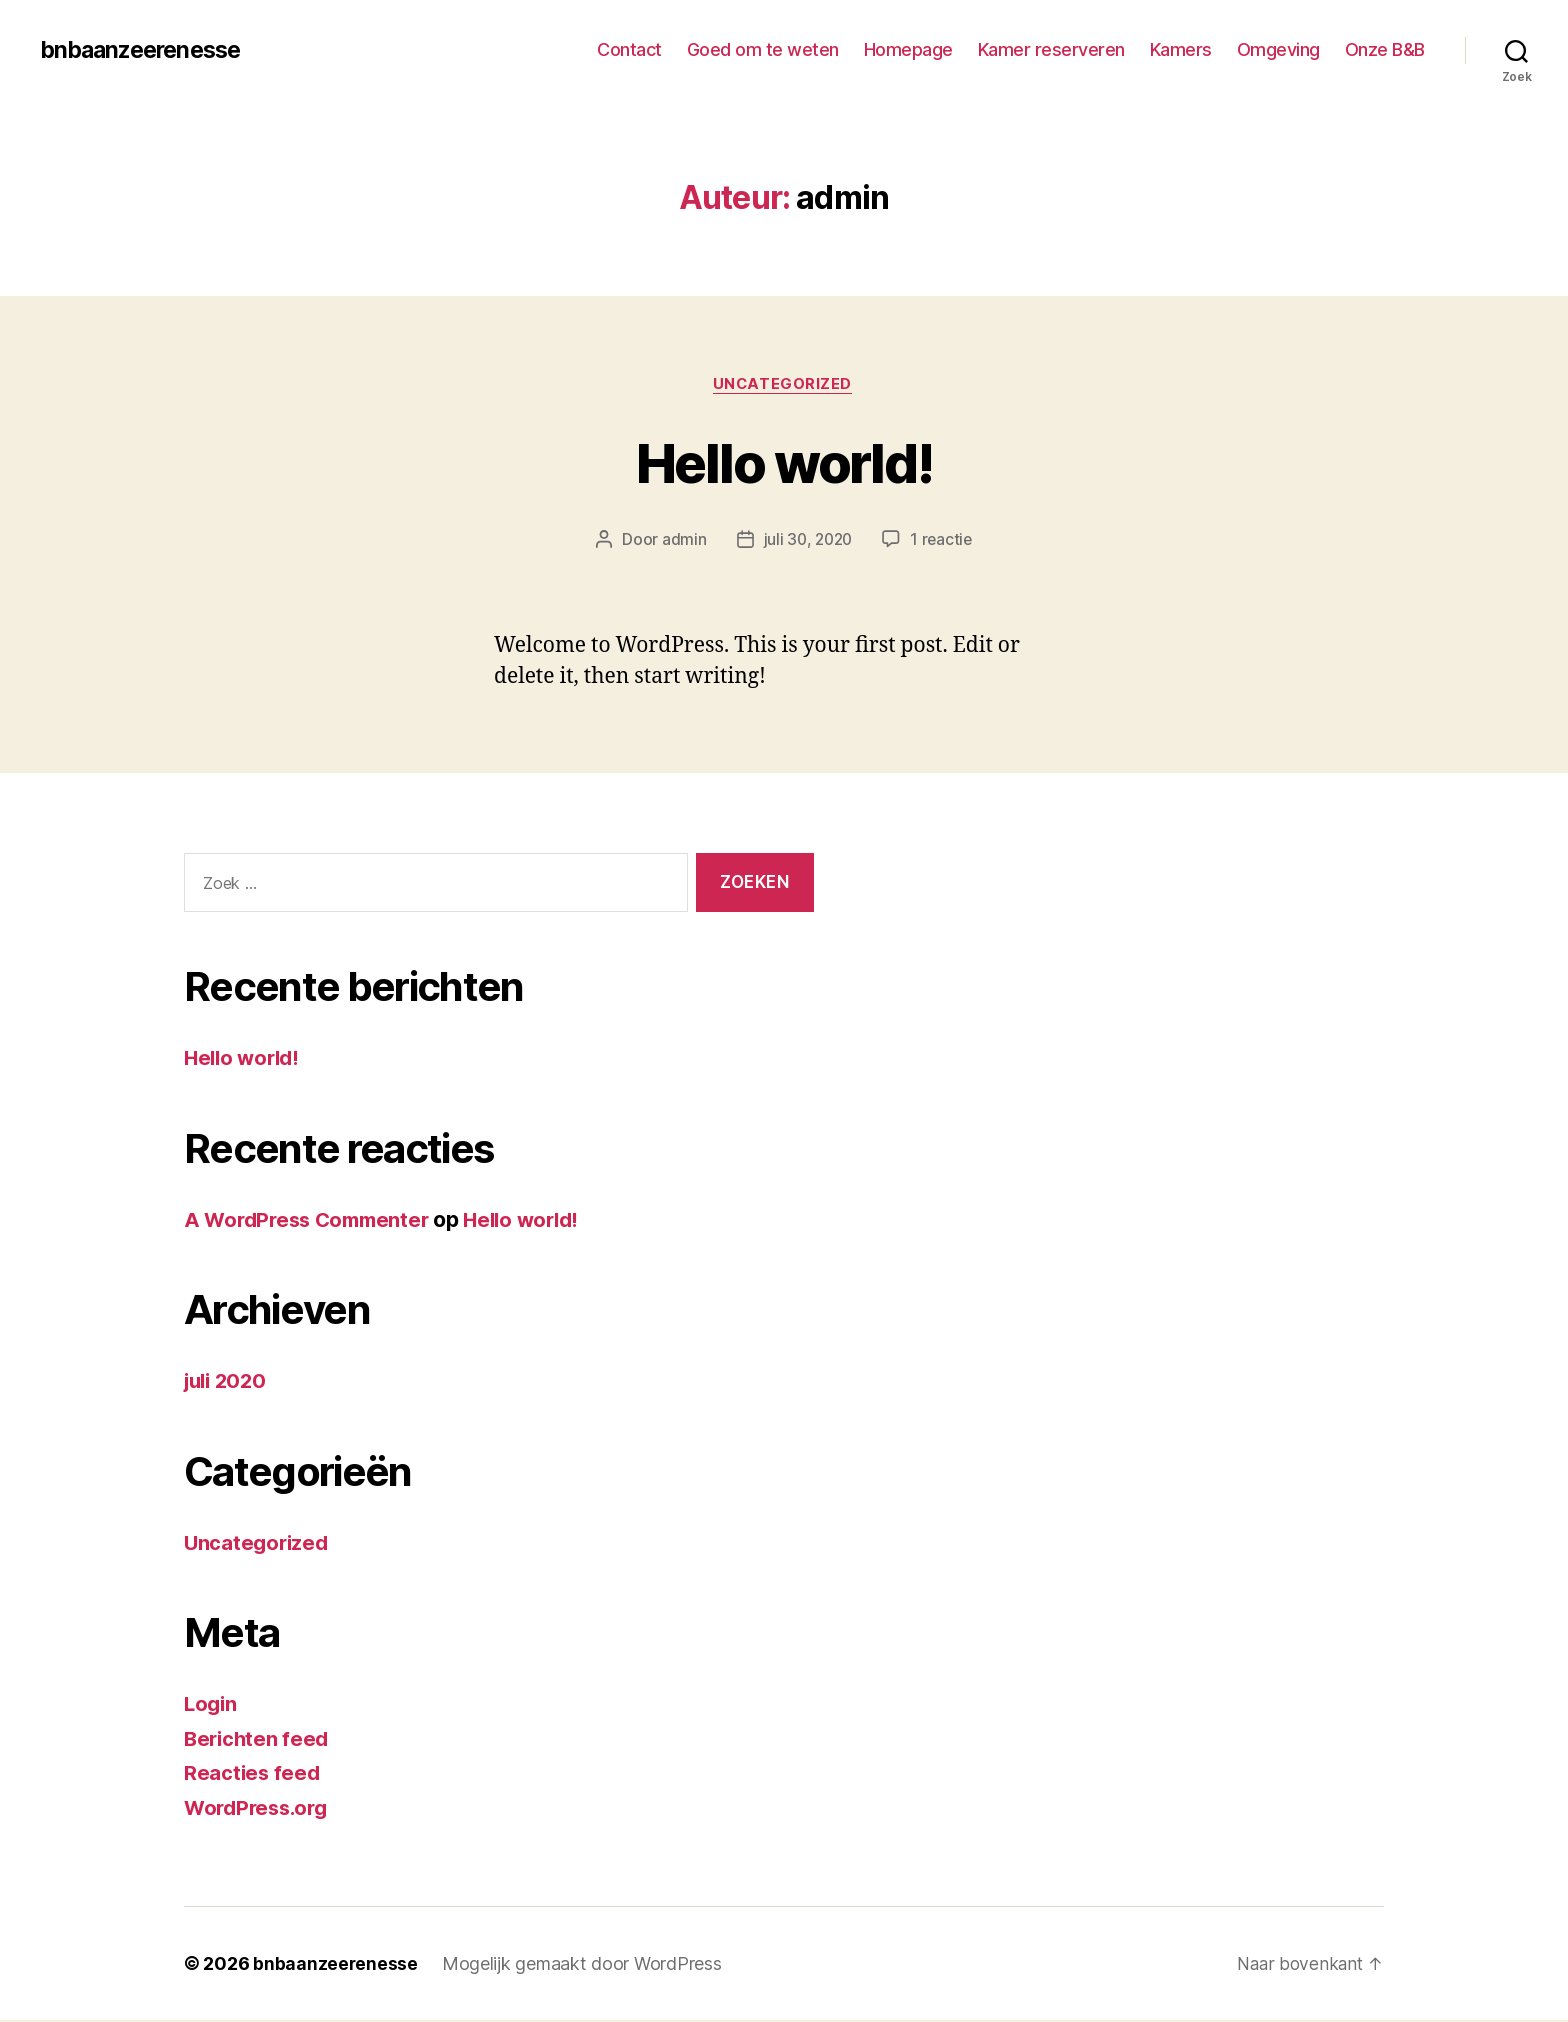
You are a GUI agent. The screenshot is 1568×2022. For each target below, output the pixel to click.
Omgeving (1278, 49)
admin (680, 541)
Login (212, 1705)
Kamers (1181, 49)
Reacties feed (253, 1774)
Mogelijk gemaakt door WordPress (583, 1965)
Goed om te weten (763, 49)
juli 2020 (228, 1382)
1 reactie (944, 541)
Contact (629, 49)
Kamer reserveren (1051, 49)
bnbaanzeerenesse (146, 50)
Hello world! (784, 461)
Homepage (908, 49)
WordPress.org (260, 1808)
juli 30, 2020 (807, 541)
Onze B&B (1385, 49)
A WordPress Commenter (312, 1220)
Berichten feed (258, 1739)
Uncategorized (784, 385)
